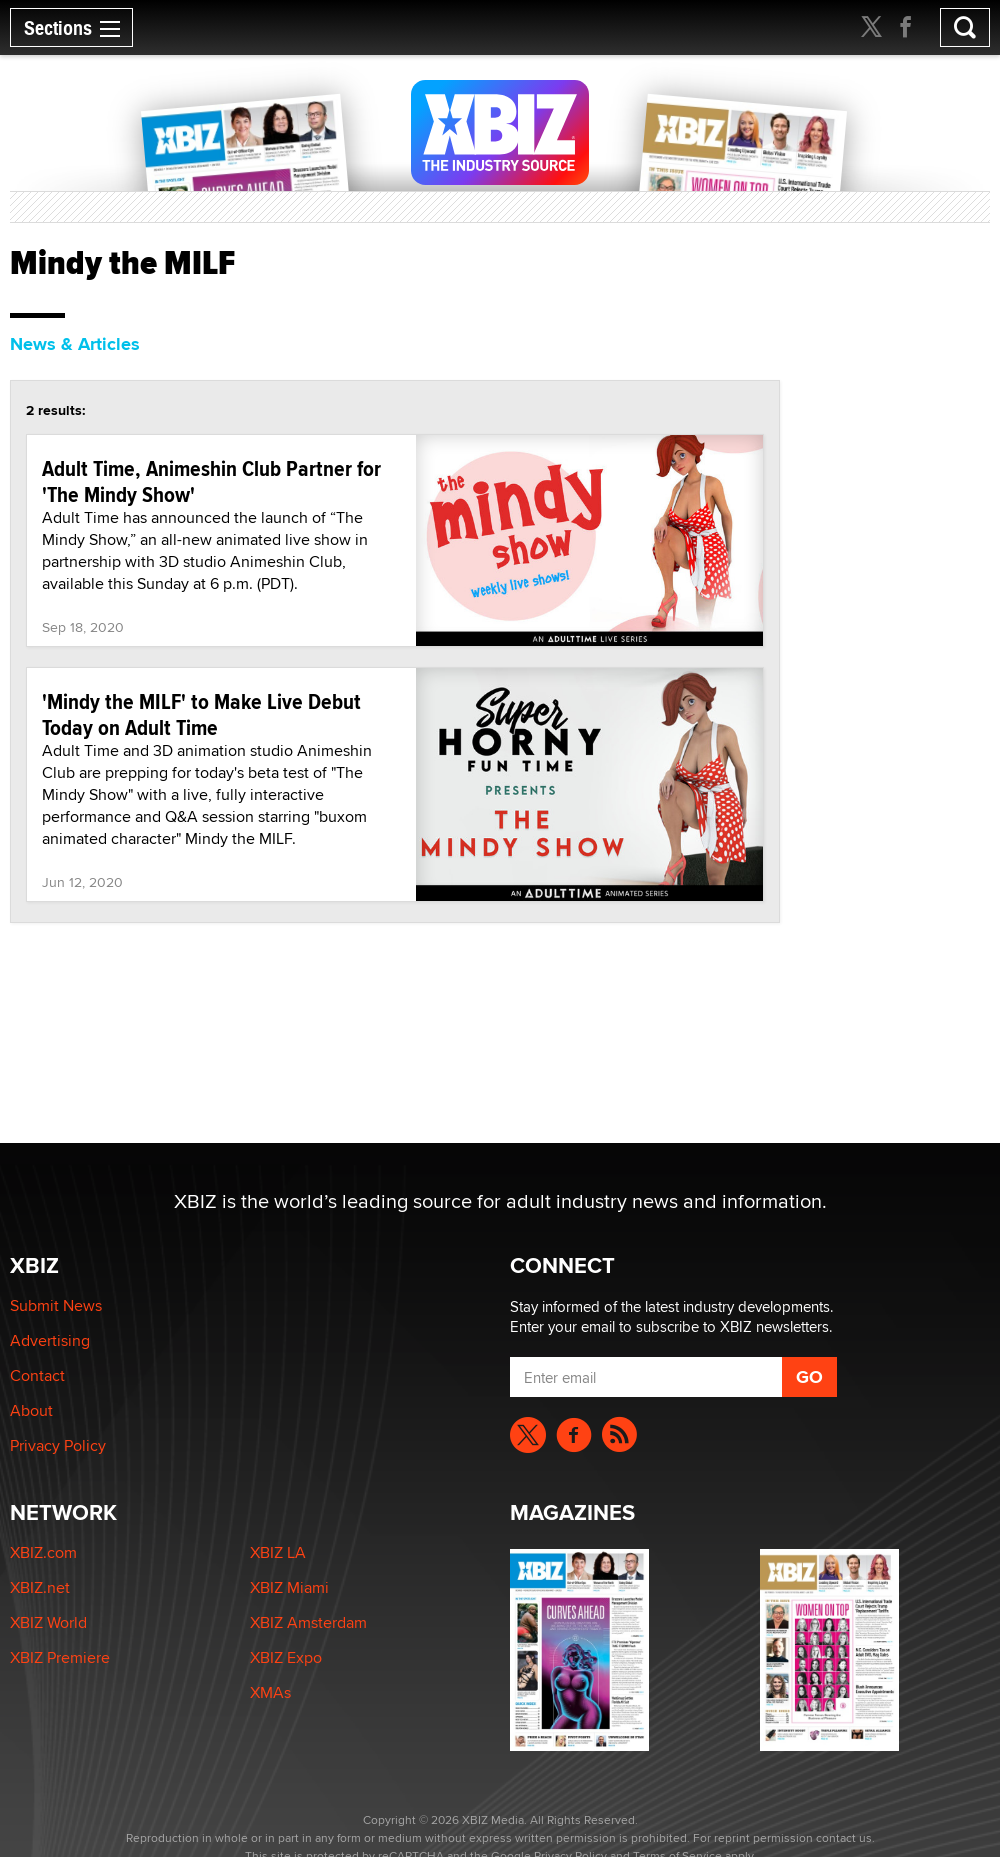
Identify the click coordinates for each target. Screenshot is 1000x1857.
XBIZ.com (43, 1552)
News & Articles (75, 344)
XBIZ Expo (286, 1657)
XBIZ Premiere (60, 1657)
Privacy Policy (58, 1445)
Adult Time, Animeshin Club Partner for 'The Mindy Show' (211, 481)
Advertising (50, 1340)
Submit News (56, 1305)
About (31, 1410)
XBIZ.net (40, 1587)
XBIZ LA (278, 1552)
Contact (37, 1375)
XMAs (270, 1692)
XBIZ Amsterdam (308, 1622)
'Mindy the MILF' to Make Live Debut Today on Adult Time (201, 714)
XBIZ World (48, 1622)
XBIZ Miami (289, 1587)
